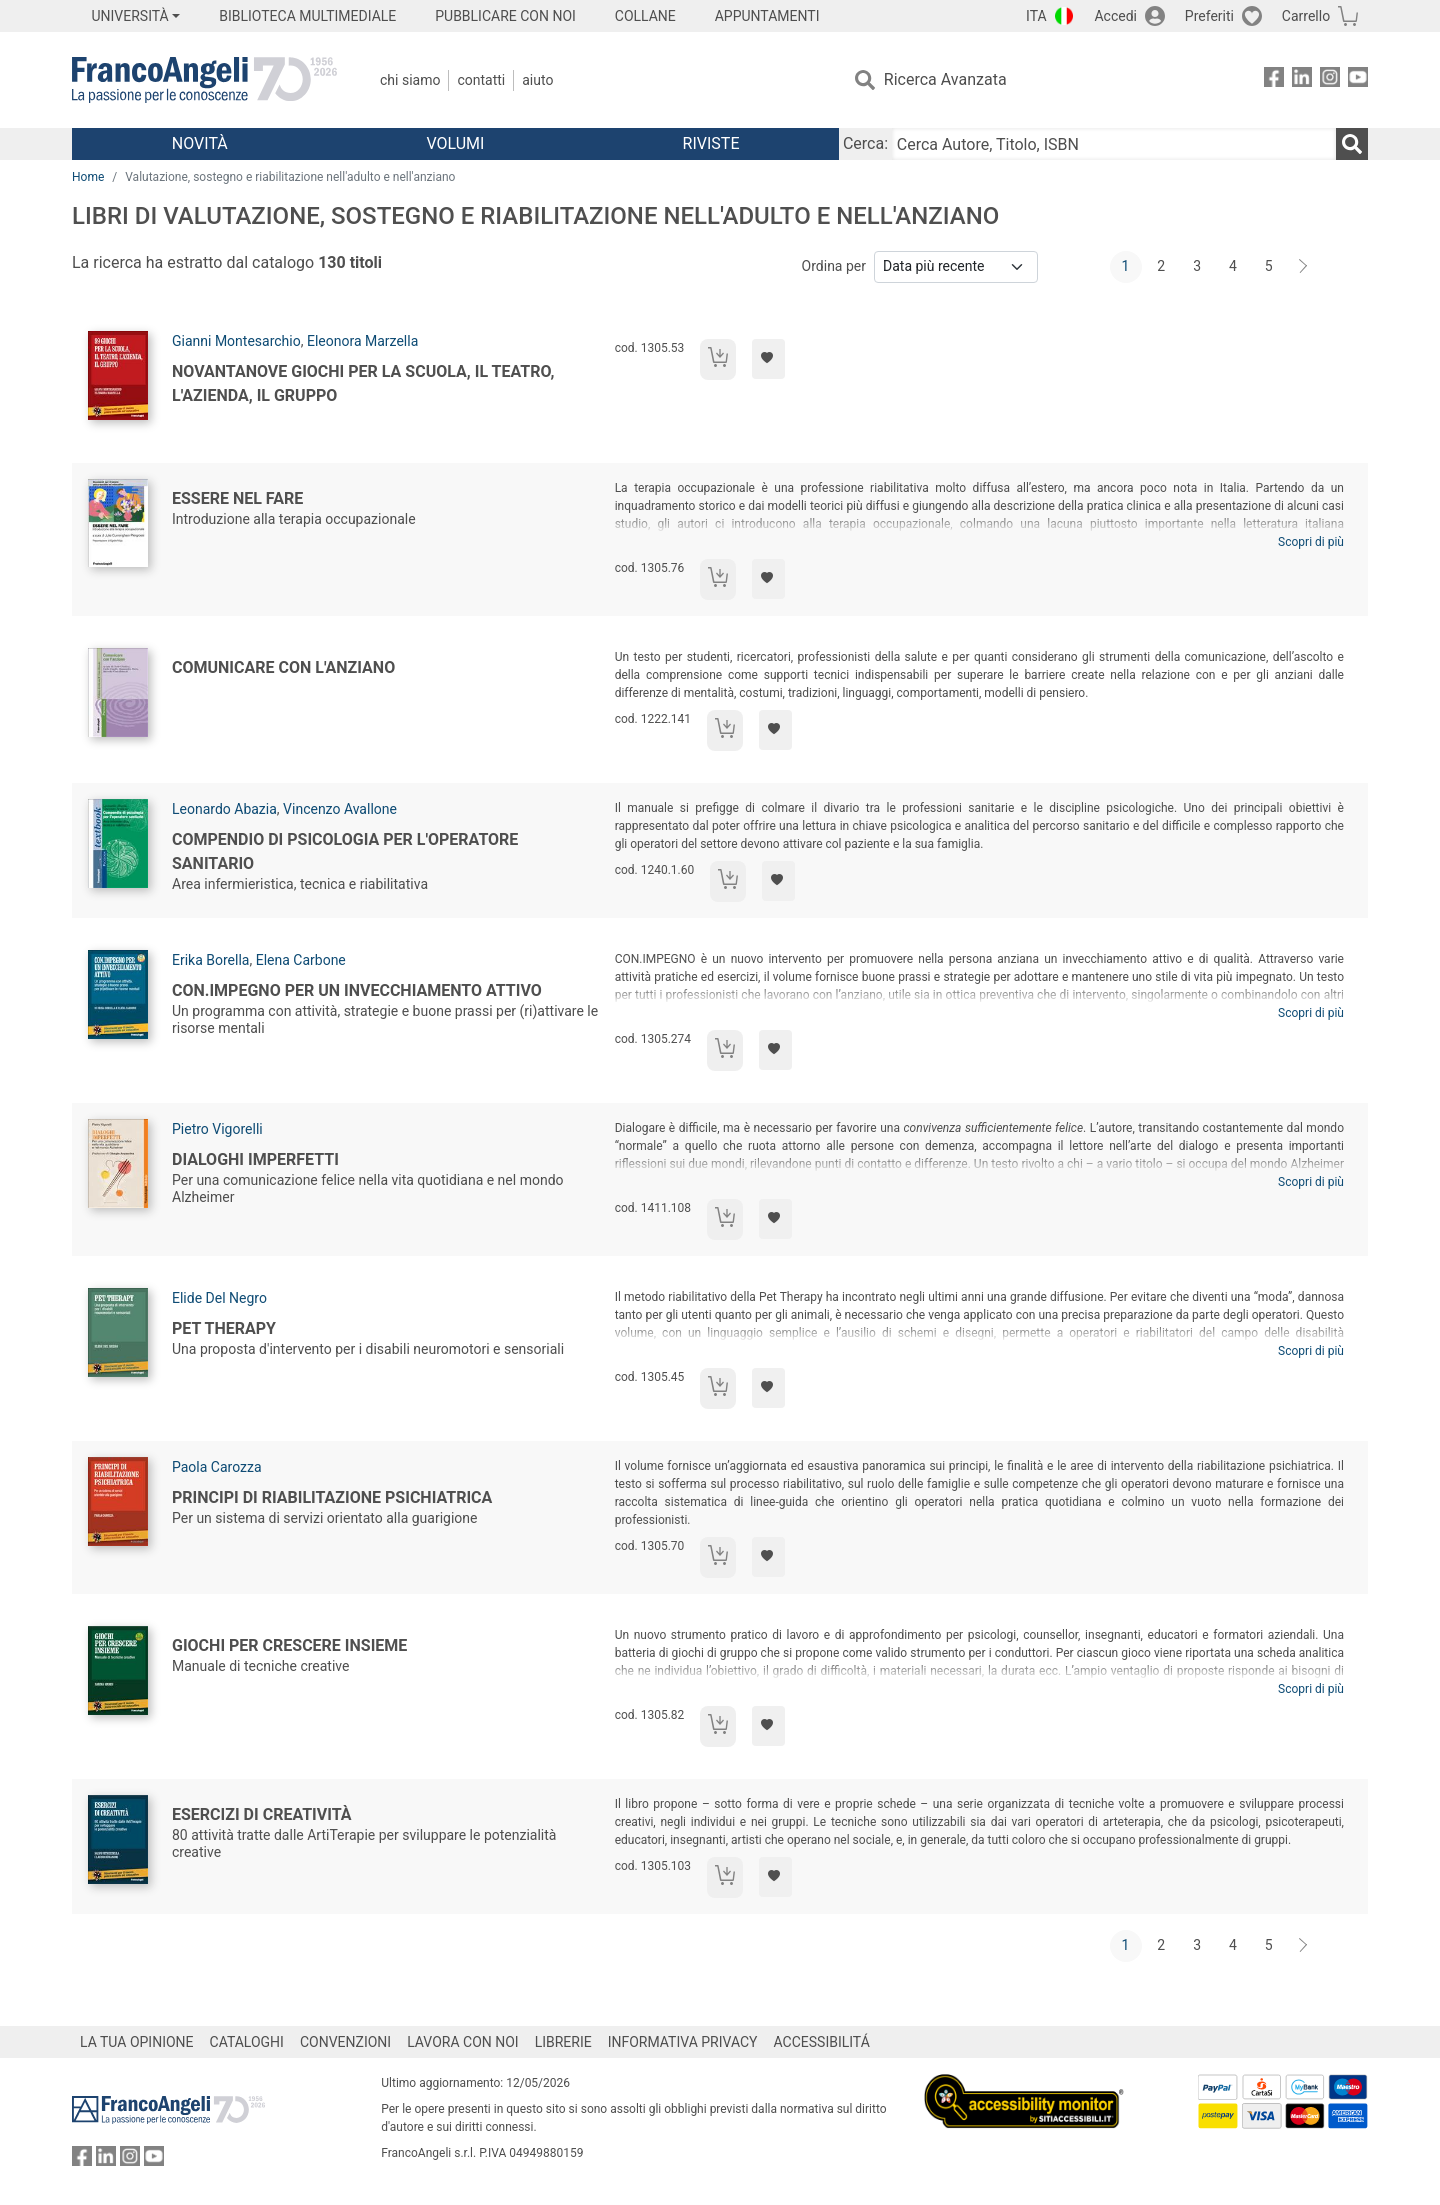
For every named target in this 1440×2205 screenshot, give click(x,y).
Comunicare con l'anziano (283, 667)
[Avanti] (1304, 267)
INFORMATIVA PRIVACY (683, 2042)
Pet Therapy (224, 1328)
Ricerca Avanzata (945, 79)
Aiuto (537, 80)
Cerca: (865, 143)
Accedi (1115, 16)
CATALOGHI (247, 2042)
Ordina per (834, 266)
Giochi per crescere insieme (289, 1645)
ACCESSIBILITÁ (822, 2042)
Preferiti (1209, 16)
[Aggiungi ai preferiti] (768, 359)
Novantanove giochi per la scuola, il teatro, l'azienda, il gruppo (363, 383)
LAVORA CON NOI (463, 2042)
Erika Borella (210, 960)
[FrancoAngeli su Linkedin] (1302, 80)
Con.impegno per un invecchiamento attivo (357, 990)
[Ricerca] (1352, 144)
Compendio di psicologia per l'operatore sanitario (345, 851)
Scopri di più (1311, 542)
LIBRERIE (563, 2042)
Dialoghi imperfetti (255, 1159)
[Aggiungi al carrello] (718, 359)
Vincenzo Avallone (340, 809)
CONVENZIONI (345, 2042)
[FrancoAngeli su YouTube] (1358, 80)
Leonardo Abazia (224, 809)
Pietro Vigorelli (217, 1129)
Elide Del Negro (219, 1298)
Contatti (481, 80)
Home (88, 177)
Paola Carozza (217, 1467)
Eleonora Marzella (362, 341)
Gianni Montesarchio (236, 341)
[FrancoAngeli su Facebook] (1274, 80)
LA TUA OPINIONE (137, 2042)
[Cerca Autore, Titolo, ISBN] (1114, 144)
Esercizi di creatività (262, 1814)
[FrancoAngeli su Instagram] (1330, 80)
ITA (1036, 16)
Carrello (1306, 16)
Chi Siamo (410, 80)
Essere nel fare (237, 498)
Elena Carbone (301, 960)
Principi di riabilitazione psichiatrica (332, 1497)
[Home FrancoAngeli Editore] (204, 80)
